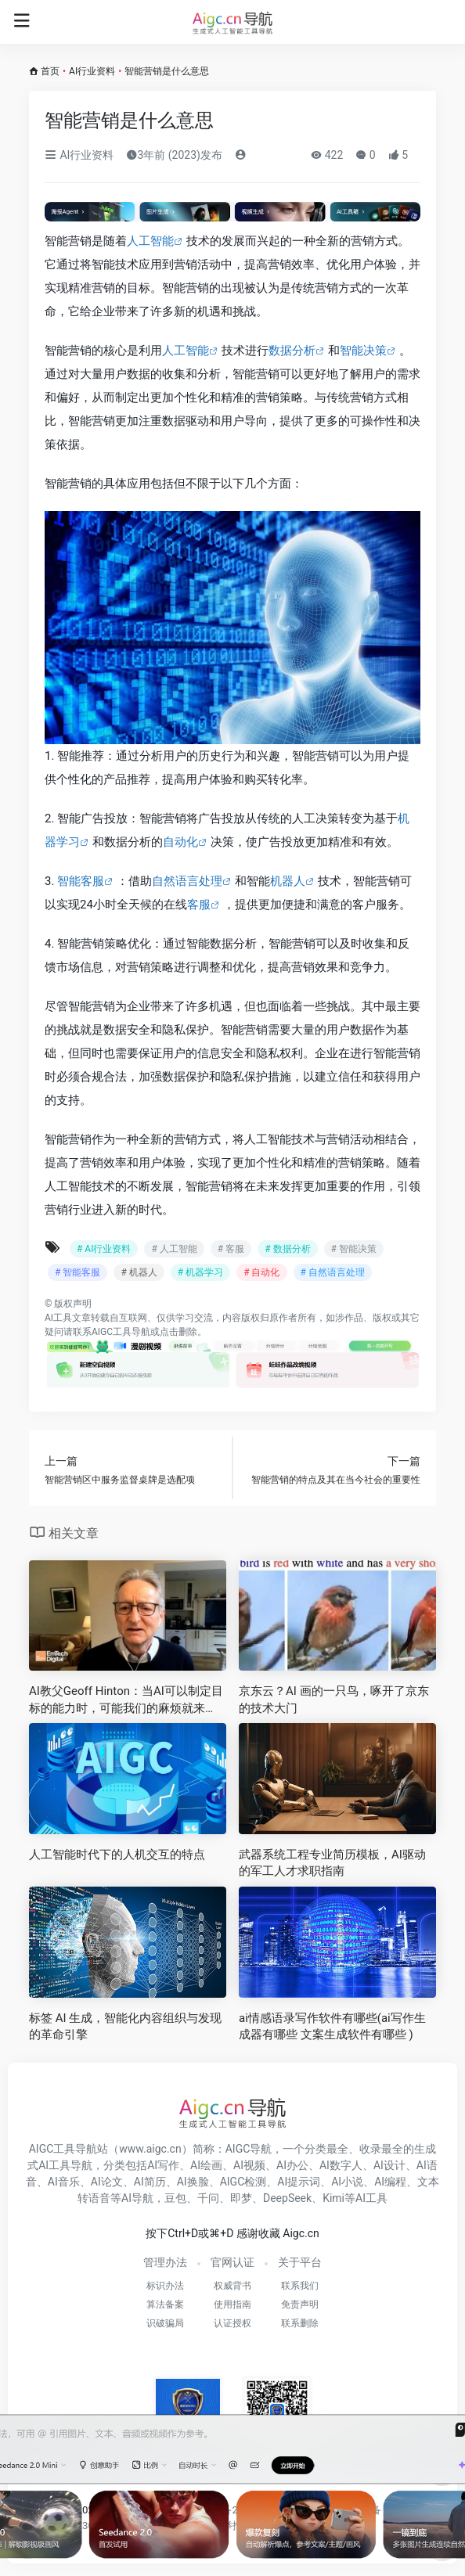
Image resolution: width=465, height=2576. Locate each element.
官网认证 (232, 2262)
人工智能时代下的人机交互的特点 (117, 1854)
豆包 (175, 2198)
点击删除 (178, 1331)
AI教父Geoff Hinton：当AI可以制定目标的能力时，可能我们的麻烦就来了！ (126, 1700)
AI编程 (390, 2181)
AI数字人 (340, 2165)
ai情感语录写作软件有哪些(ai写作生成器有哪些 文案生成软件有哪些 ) (332, 2026)
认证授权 (232, 2323)
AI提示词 (298, 2181)
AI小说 (347, 2181)
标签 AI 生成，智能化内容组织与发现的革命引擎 (125, 2026)
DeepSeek (287, 2198)
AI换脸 (193, 2181)
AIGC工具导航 (121, 1331)
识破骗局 (165, 2323)
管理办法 (165, 2262)
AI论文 (107, 2181)
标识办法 (165, 2285)
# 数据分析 (287, 1248)
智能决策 (363, 351)
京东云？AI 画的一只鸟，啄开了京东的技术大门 (334, 1699)
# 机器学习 (200, 1272)
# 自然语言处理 (333, 1272)
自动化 (180, 842)
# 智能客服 (77, 1272)
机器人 (287, 881)
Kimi (333, 2198)
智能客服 (80, 881)
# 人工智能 (173, 1248)
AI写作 (163, 2165)
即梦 (241, 2198)
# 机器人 (139, 1272)
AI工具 (58, 1317)
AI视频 (249, 2165)
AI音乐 (64, 2181)
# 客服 (231, 1248)
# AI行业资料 (104, 1248)
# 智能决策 (354, 1248)
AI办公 (292, 2165)
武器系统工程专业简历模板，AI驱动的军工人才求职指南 (332, 1862)
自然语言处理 (187, 881)
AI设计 (389, 2165)
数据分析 (292, 351)
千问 (208, 2198)
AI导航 (137, 2198)
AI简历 (150, 2181)
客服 (199, 905)
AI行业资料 (92, 71)
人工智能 (150, 241)
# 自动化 (261, 1272)
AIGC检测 (243, 2181)
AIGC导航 (248, 2148)
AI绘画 (206, 2165)
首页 (50, 71)
